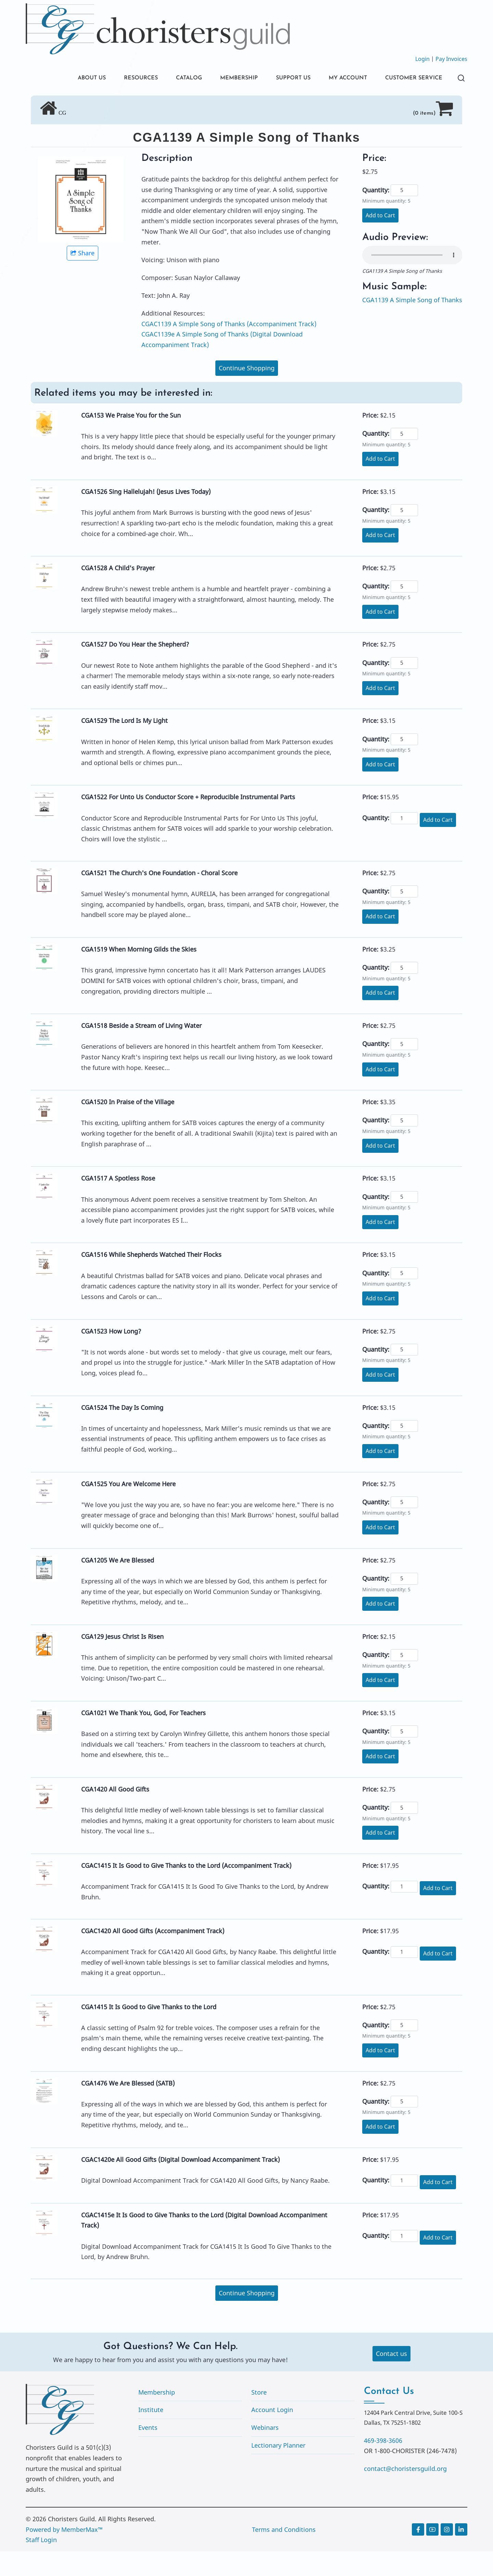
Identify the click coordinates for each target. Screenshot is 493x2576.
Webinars (265, 2452)
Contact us (391, 2378)
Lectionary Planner (278, 2470)
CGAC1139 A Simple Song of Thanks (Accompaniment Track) (228, 348)
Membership (156, 2417)
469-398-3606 (383, 2465)
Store (259, 2417)
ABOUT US (61, 78)
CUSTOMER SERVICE (77, 102)
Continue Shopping (247, 392)
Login (422, 59)
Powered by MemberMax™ (64, 2554)
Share (82, 277)
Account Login (272, 2434)
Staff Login (41, 2564)
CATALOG (166, 78)
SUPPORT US (279, 78)
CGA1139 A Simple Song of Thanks (412, 324)
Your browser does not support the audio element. (412, 279)
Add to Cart (380, 240)
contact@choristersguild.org (405, 2493)
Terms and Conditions (284, 2554)
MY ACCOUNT (339, 78)
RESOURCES (113, 78)
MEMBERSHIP (220, 78)
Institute (150, 2434)
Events (147, 2452)
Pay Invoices (451, 59)
